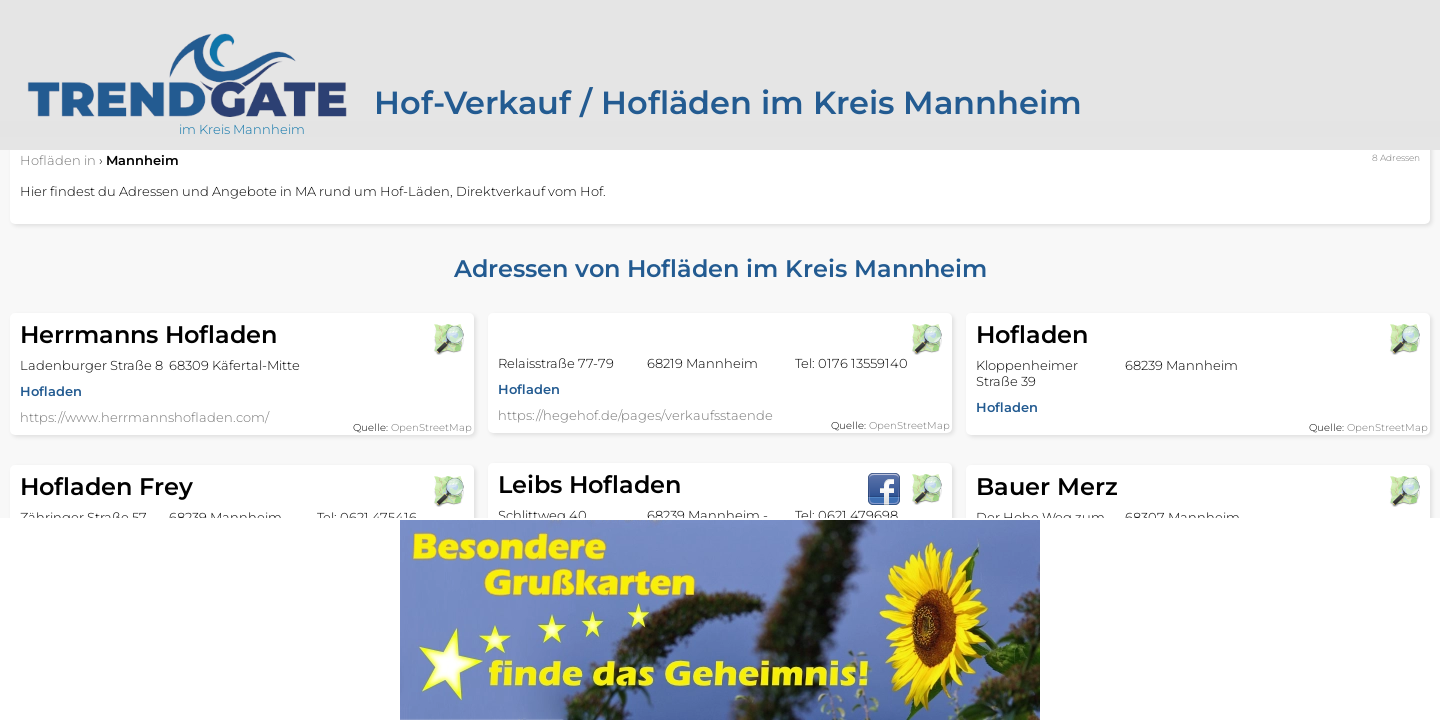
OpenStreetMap (431, 427)
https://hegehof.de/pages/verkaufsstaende (635, 415)
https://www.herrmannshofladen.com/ (144, 417)
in (58, 160)
